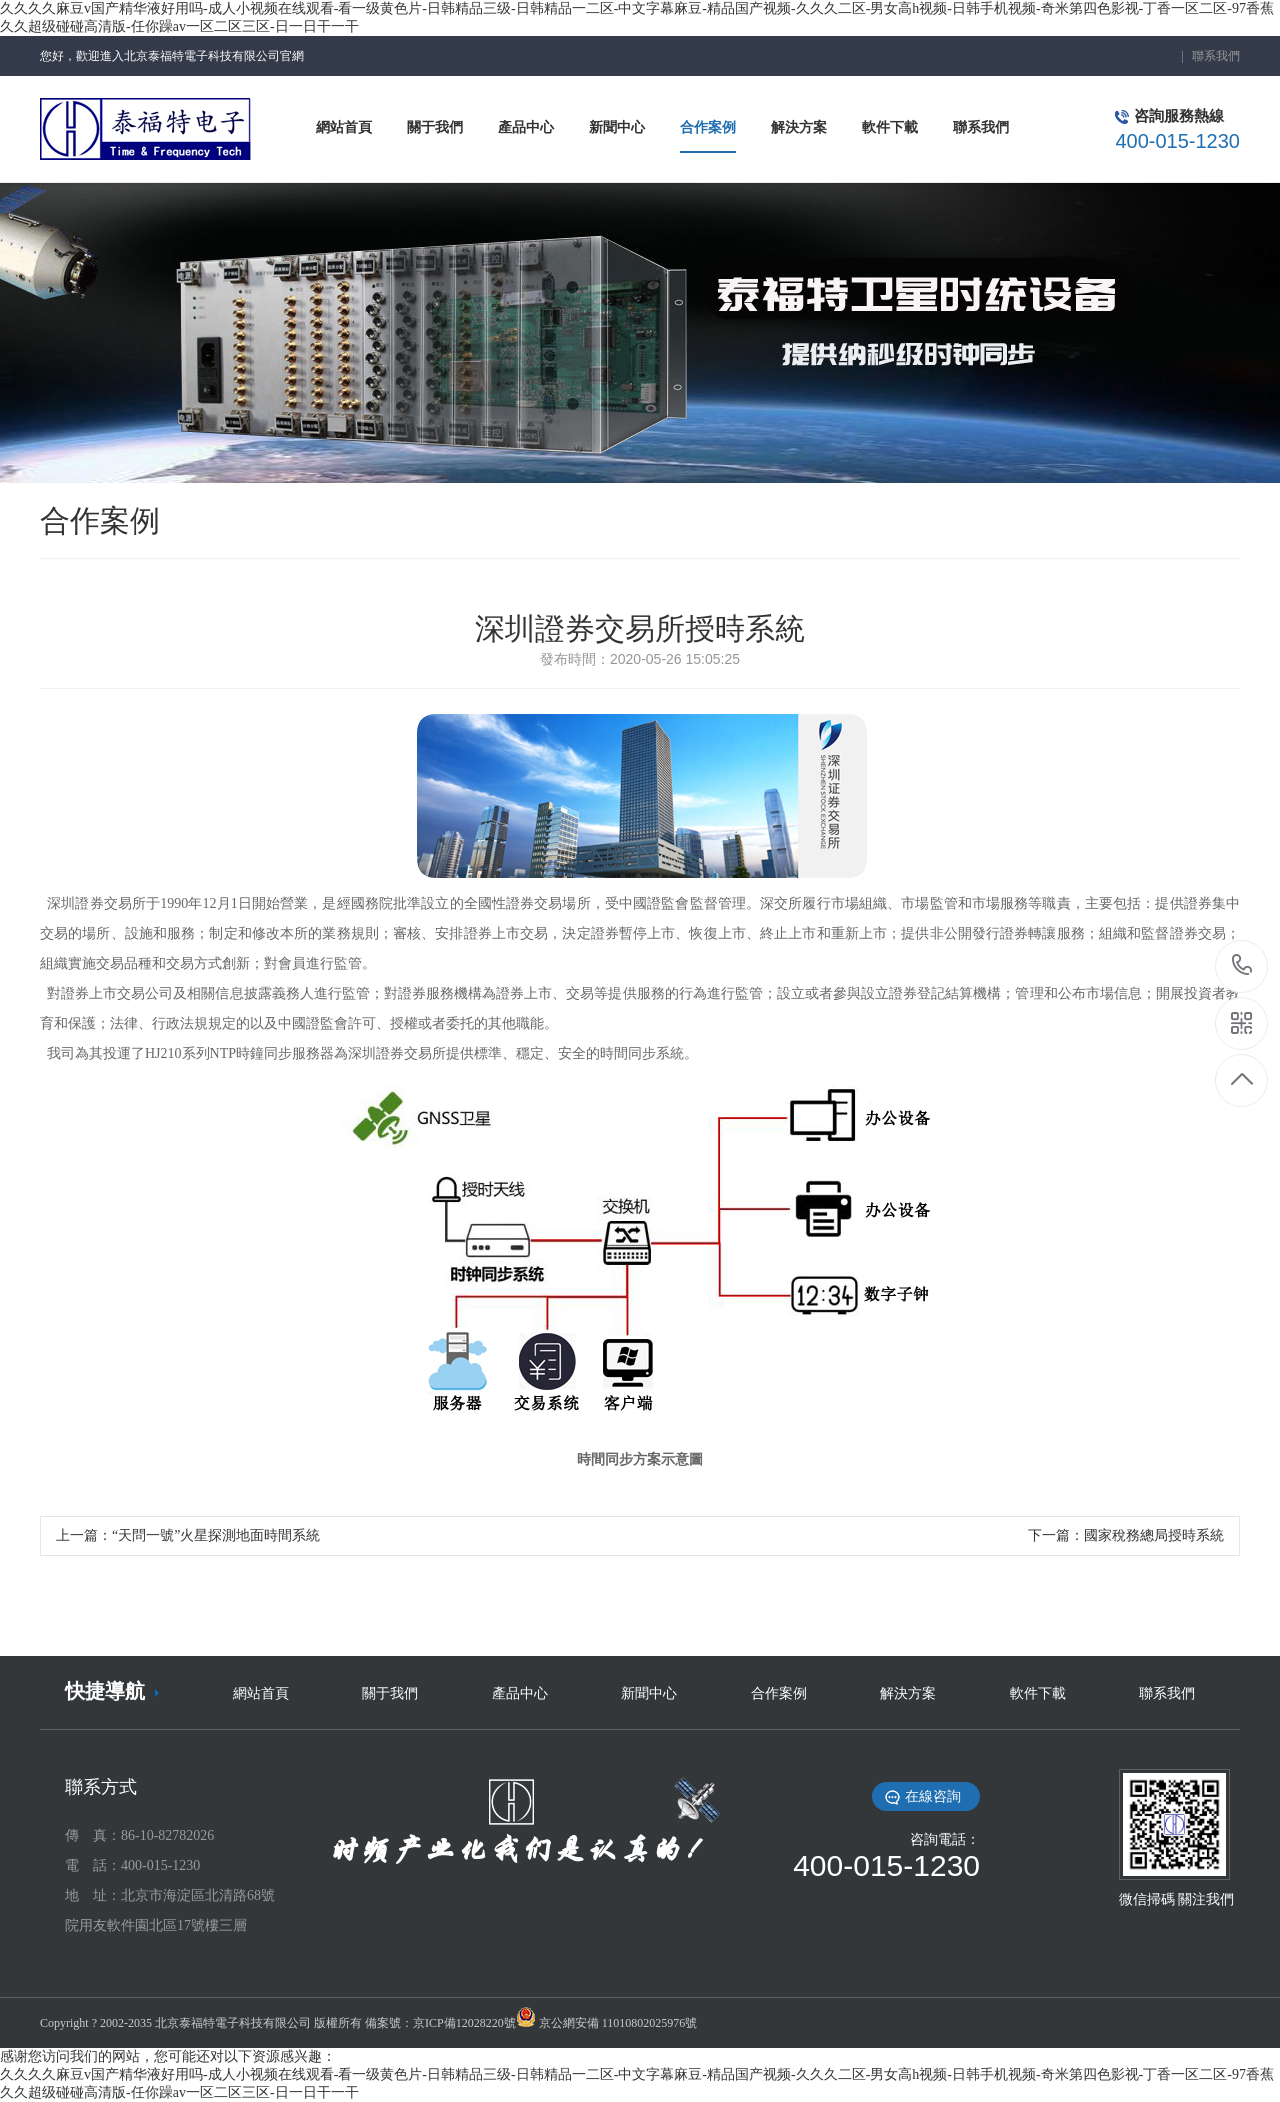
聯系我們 (1216, 56)
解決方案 (908, 1693)
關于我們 (390, 1693)
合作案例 (779, 1693)
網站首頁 (261, 1693)
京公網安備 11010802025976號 (618, 2023)
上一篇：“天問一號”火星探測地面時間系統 (188, 1535)
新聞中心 (649, 1693)
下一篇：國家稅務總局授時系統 (1126, 1535)
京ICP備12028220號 (464, 2023)
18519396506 (1242, 965)
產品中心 (520, 1693)
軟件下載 (1038, 1693)
